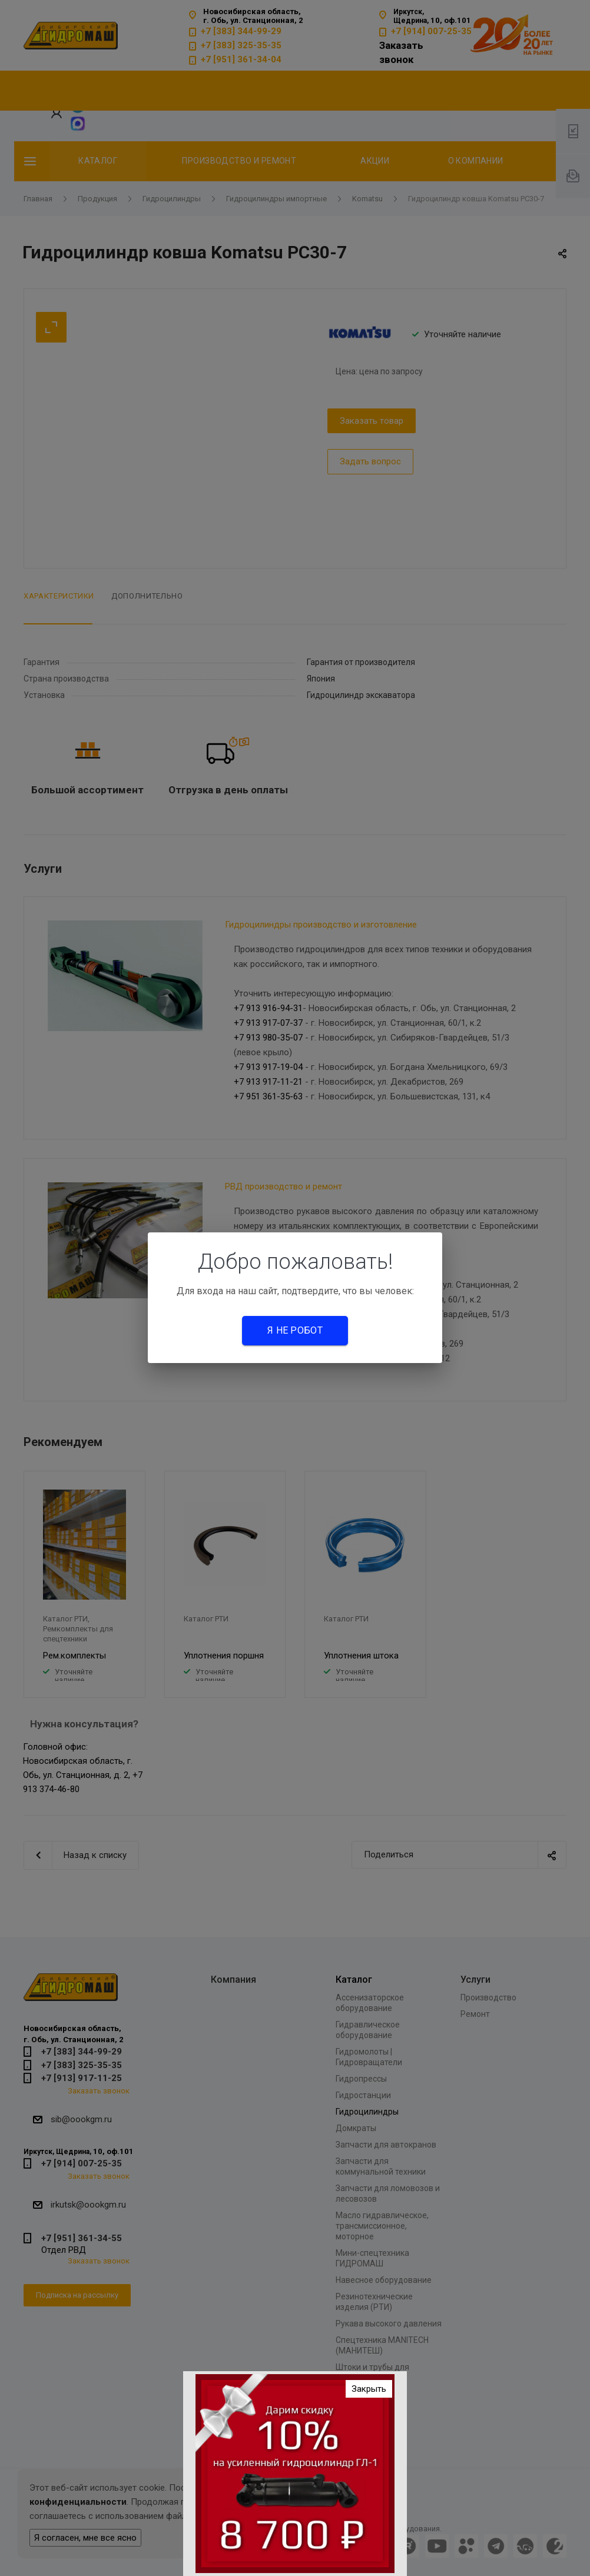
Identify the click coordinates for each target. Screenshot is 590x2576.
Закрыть (369, 2389)
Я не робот (295, 1330)
